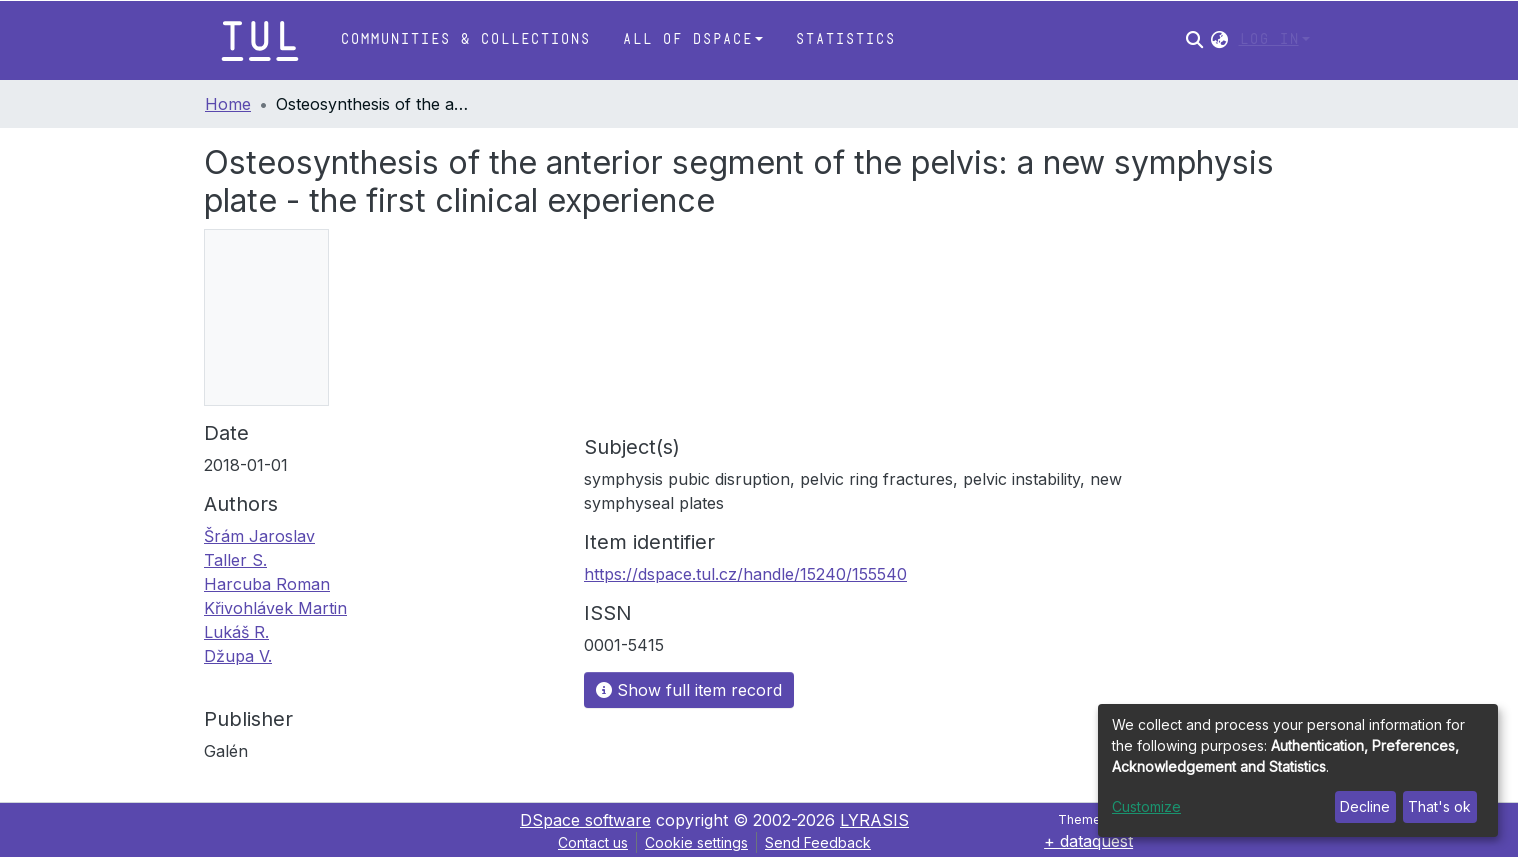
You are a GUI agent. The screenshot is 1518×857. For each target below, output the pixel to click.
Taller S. (235, 560)
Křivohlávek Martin (275, 608)
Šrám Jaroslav (259, 536)
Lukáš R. (236, 632)
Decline (1365, 806)
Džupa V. (238, 656)
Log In (1269, 39)
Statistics (845, 39)
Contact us (593, 842)
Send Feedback (818, 842)
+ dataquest (1088, 841)
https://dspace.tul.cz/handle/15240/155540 (745, 574)
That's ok (1439, 806)
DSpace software (585, 820)
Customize (1146, 806)
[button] (1219, 40)
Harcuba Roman (267, 584)
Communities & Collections (465, 39)
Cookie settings (696, 842)
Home (228, 104)
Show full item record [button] (689, 690)
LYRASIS (874, 820)
